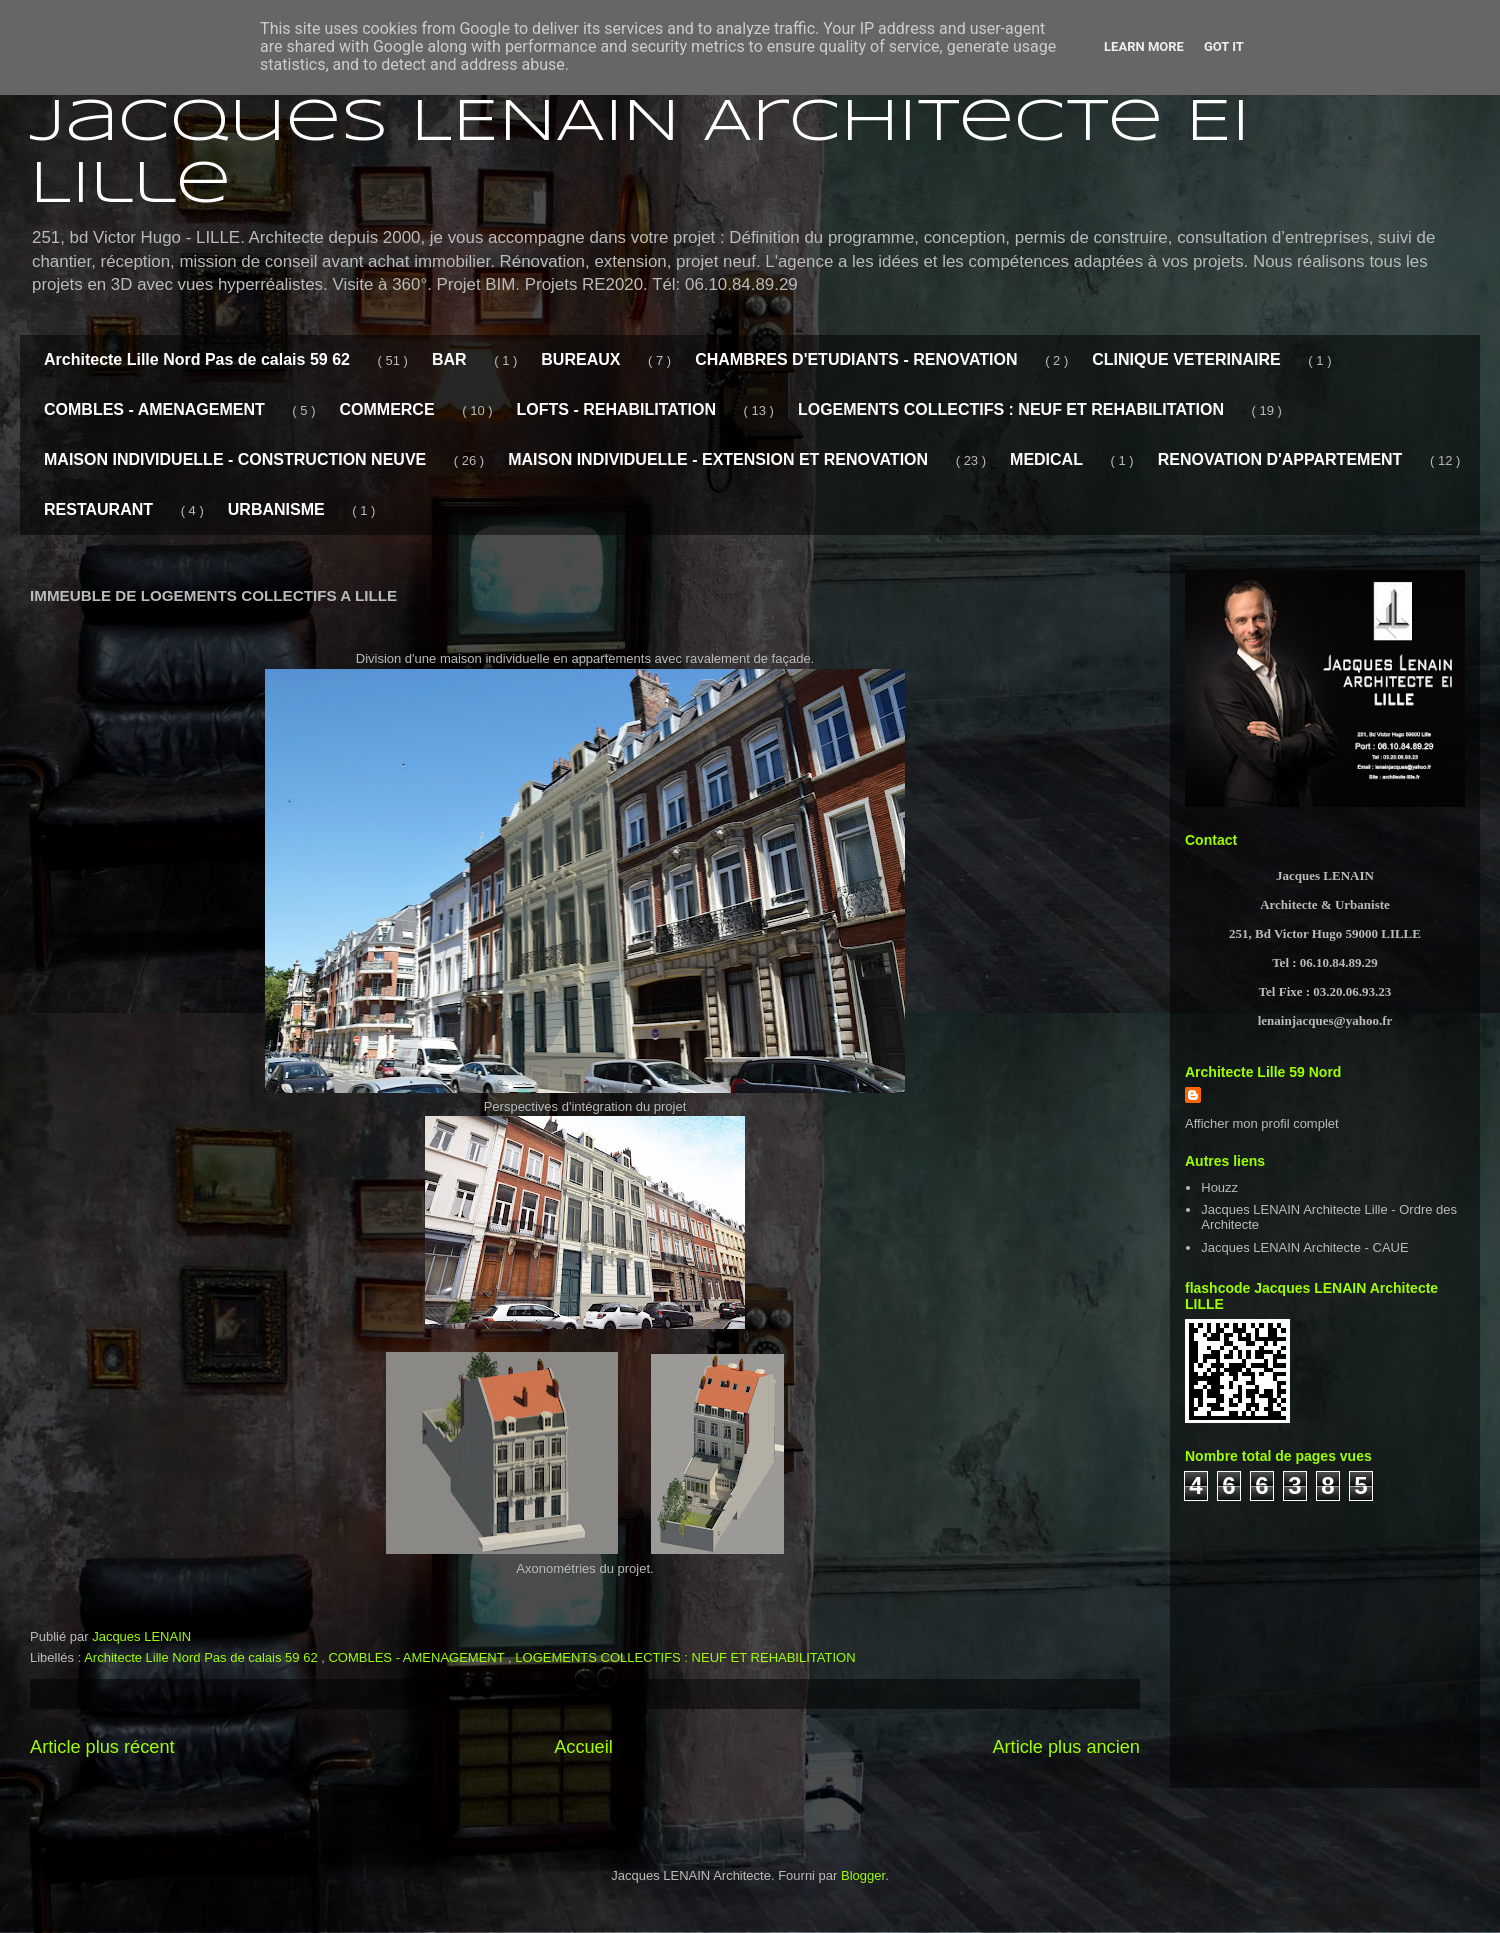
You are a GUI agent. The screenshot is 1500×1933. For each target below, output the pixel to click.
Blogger (863, 1875)
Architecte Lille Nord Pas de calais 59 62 (197, 359)
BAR (449, 359)
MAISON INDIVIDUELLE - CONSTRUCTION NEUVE (235, 459)
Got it (1224, 46)
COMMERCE (386, 409)
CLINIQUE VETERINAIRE (1186, 359)
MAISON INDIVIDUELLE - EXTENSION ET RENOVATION (718, 459)
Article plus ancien (1066, 1747)
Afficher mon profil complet (1262, 1123)
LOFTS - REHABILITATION (616, 409)
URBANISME (276, 509)
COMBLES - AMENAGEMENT (154, 409)
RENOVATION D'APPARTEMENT (1280, 459)
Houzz (1219, 1187)
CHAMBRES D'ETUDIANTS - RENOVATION (856, 359)
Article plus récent (102, 1747)
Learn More (1144, 46)
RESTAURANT (98, 509)
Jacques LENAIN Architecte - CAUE (1304, 1247)
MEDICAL (1046, 459)
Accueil (583, 1747)
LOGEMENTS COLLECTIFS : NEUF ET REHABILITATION (1011, 409)
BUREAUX (580, 359)
